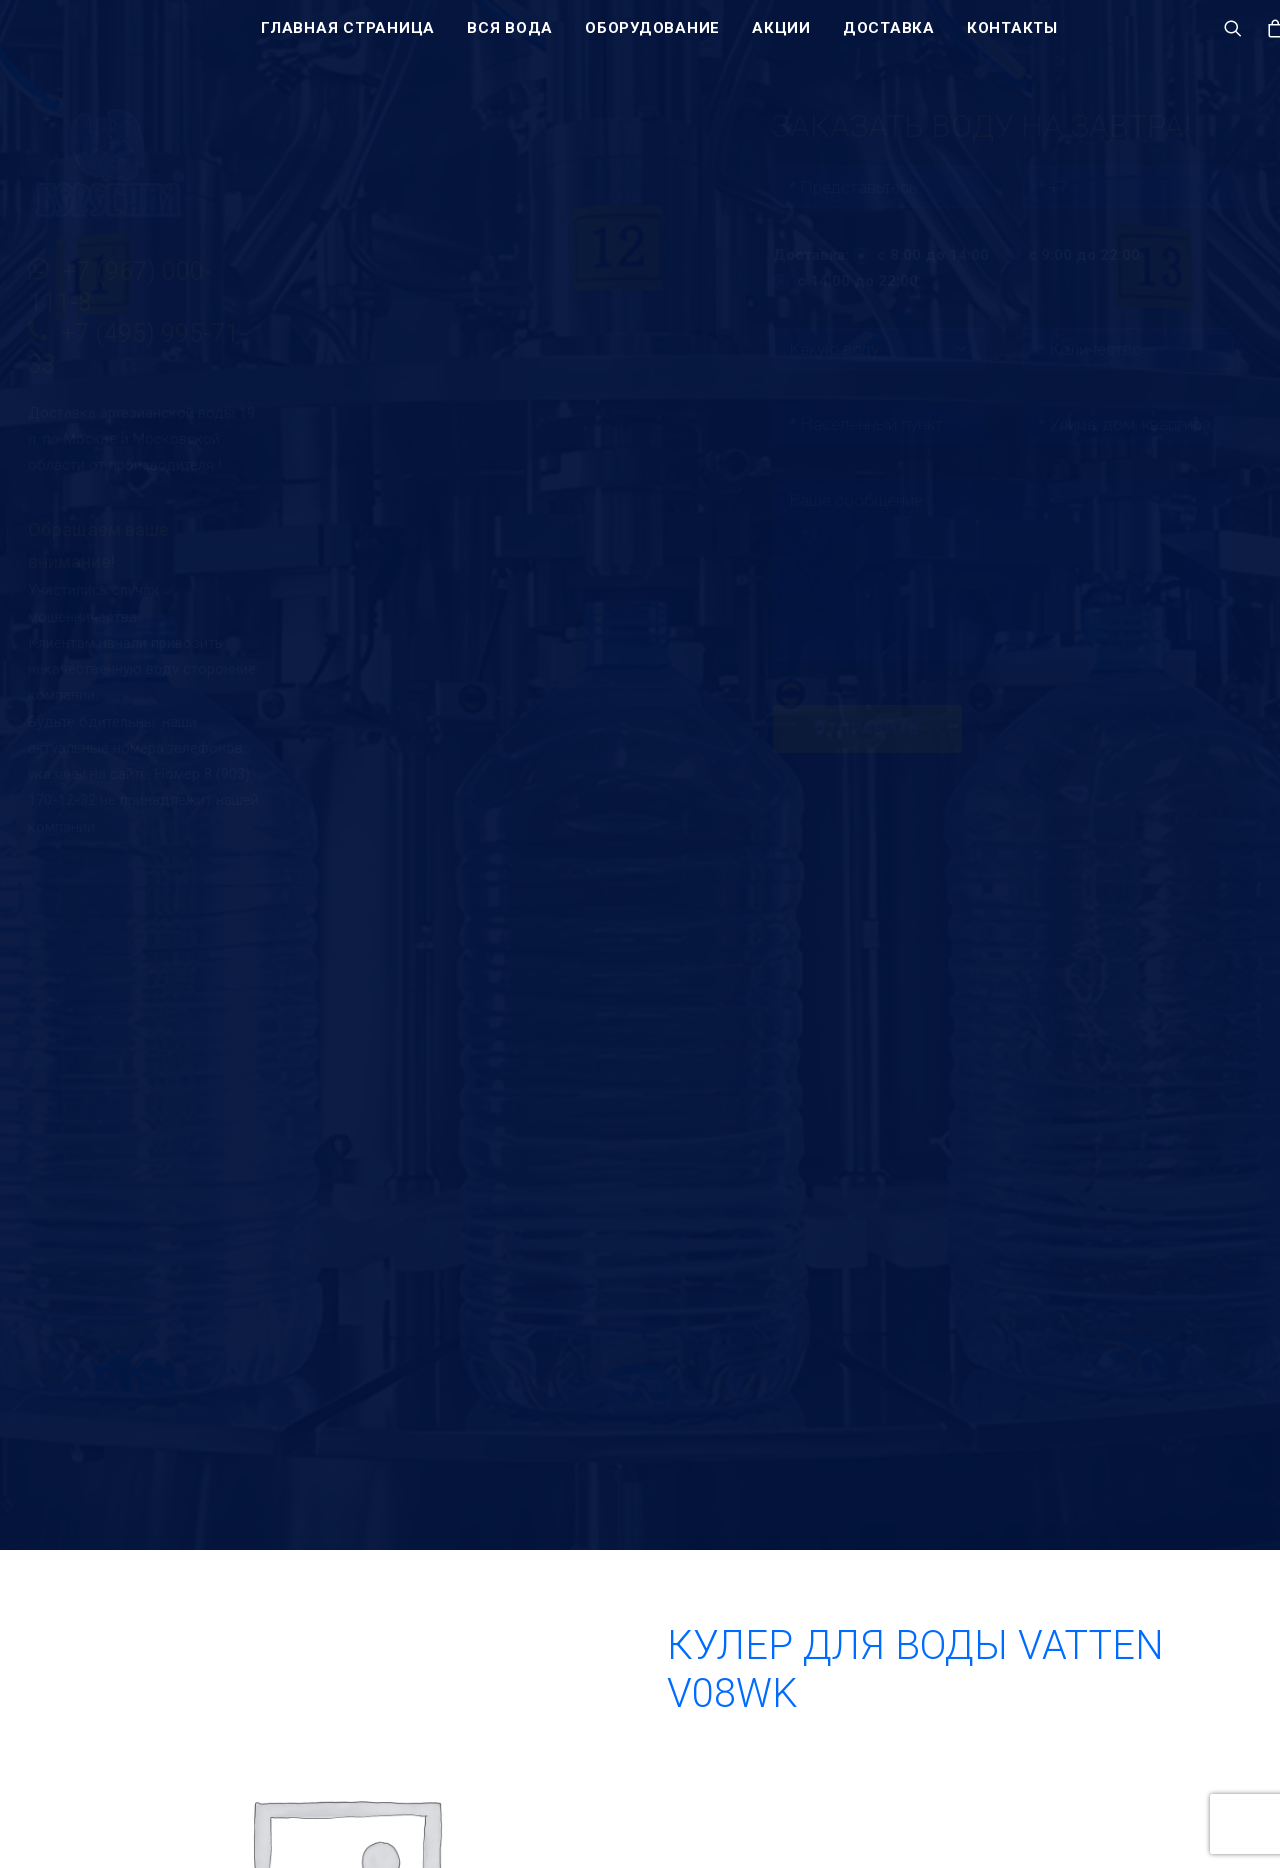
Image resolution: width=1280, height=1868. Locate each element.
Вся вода (510, 37)
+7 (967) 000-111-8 (970, 1770)
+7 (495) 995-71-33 (969, 1819)
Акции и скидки (755, 1819)
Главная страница (348, 37)
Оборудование (652, 37)
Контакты (1012, 37)
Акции (781, 37)
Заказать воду (963, 1711)
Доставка (889, 37)
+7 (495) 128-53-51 (969, 1795)
